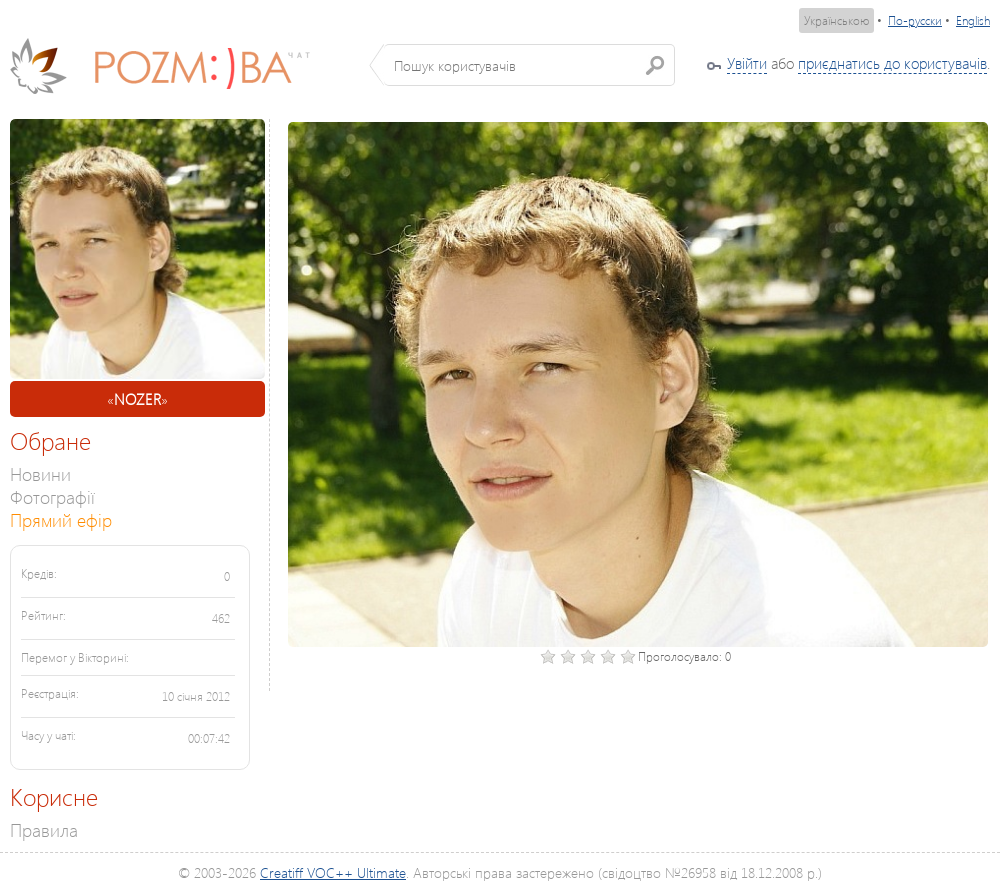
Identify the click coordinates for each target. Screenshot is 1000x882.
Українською (836, 20)
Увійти (747, 63)
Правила (44, 829)
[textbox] (529, 65)
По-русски (915, 20)
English (973, 20)
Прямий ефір (61, 519)
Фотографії (52, 496)
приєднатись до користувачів (892, 63)
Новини (40, 473)
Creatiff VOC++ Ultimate (333, 872)
